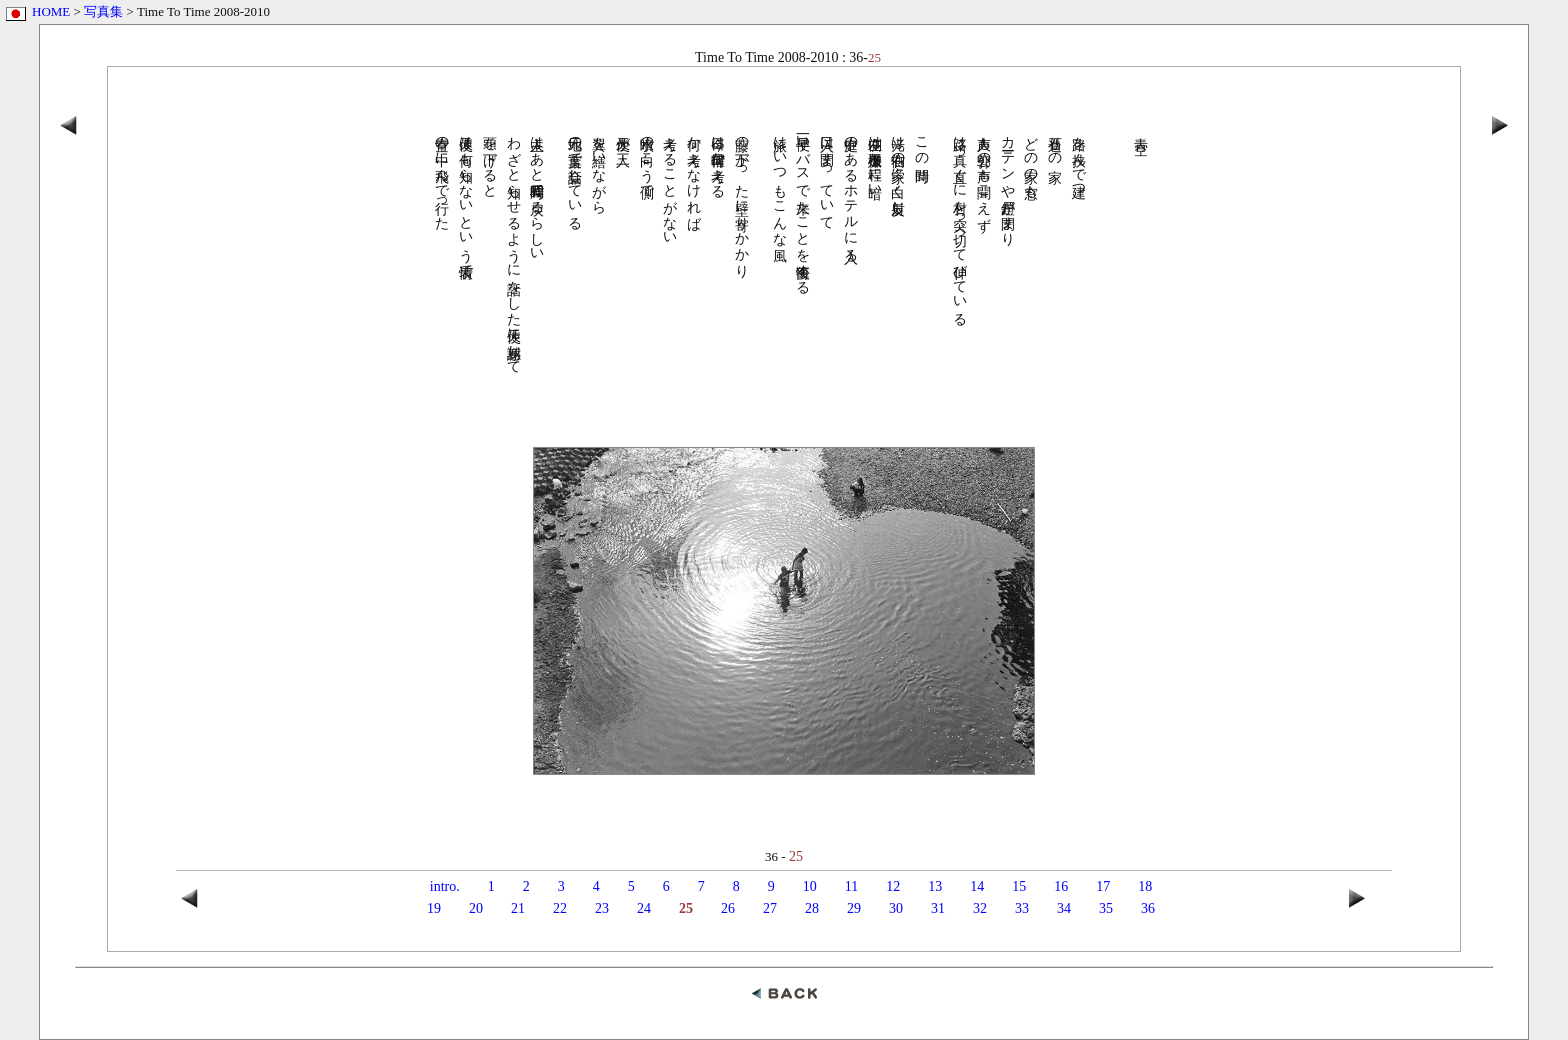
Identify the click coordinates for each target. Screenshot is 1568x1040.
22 (560, 908)
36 (1148, 908)
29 (854, 908)
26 (728, 908)
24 (644, 908)
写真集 (103, 11)
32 (980, 908)
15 (1019, 886)
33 (1022, 908)
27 (770, 908)
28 (812, 908)
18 (1145, 886)
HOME (51, 11)
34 (1064, 908)
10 (810, 886)
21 (518, 908)
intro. (445, 886)
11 (851, 886)
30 (896, 908)
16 (1061, 886)
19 (434, 908)
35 (1106, 908)
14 (977, 886)
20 (476, 908)
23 (602, 908)
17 (1103, 886)
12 (893, 886)
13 (935, 886)
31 (938, 908)
